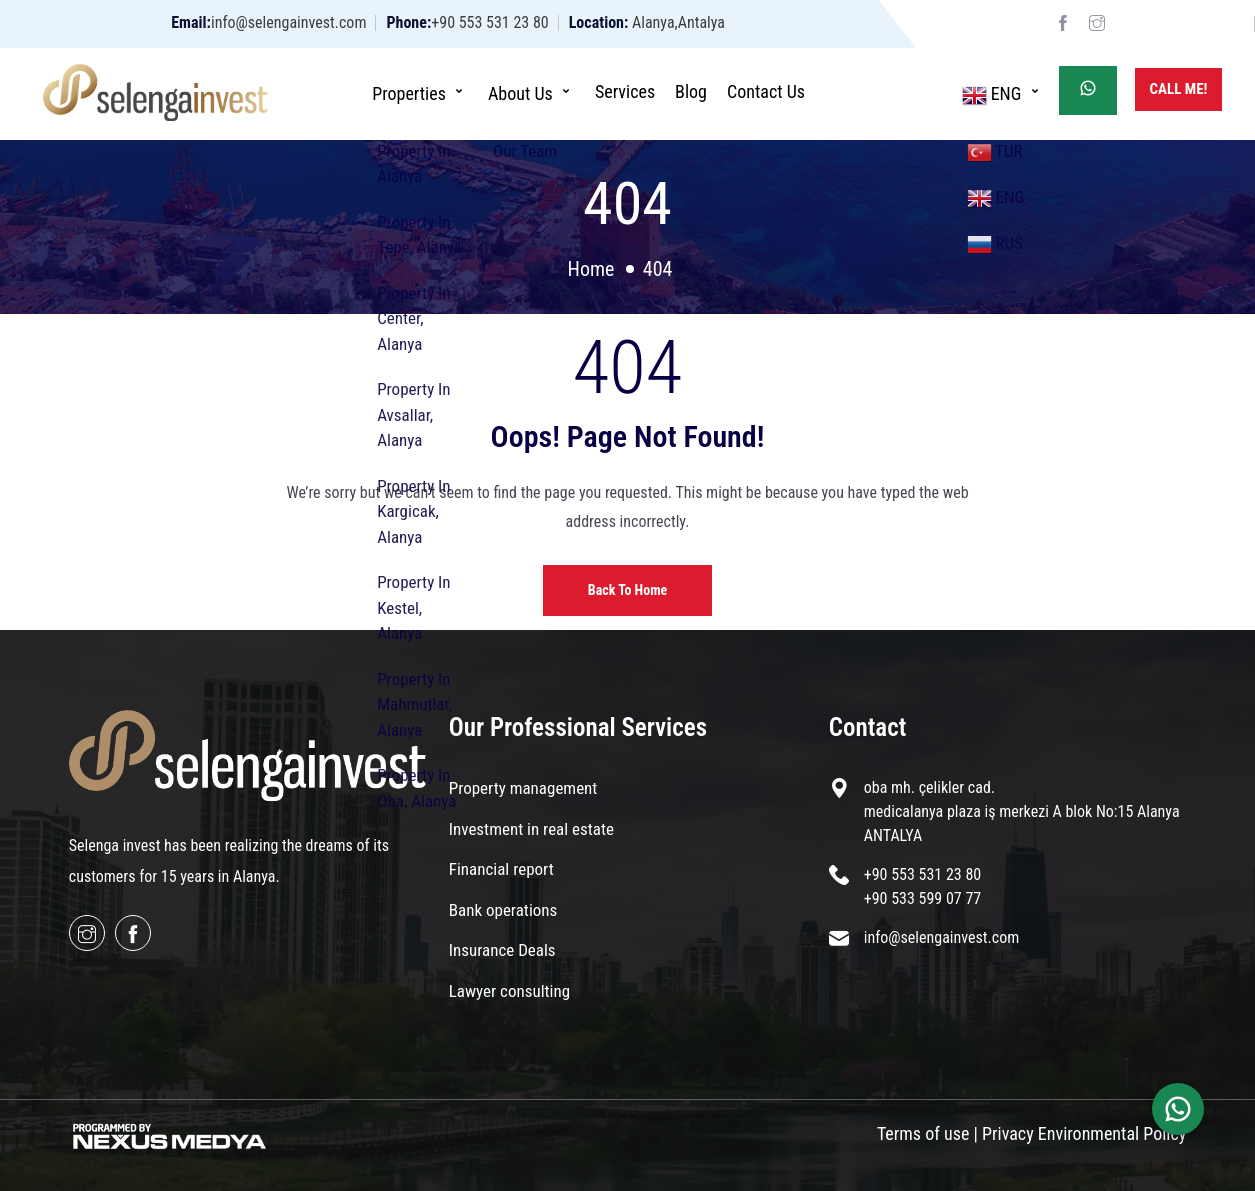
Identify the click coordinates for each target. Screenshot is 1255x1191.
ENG (1003, 93)
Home (591, 269)
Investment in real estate (531, 829)
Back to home (627, 590)
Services (625, 91)
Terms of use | (927, 1133)
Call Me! (1179, 89)
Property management (523, 788)
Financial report (501, 869)
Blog (691, 91)
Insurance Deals (502, 950)
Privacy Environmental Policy (1084, 1133)
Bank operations (503, 910)
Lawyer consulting (509, 991)
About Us (531, 91)
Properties (420, 91)
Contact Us (766, 91)
